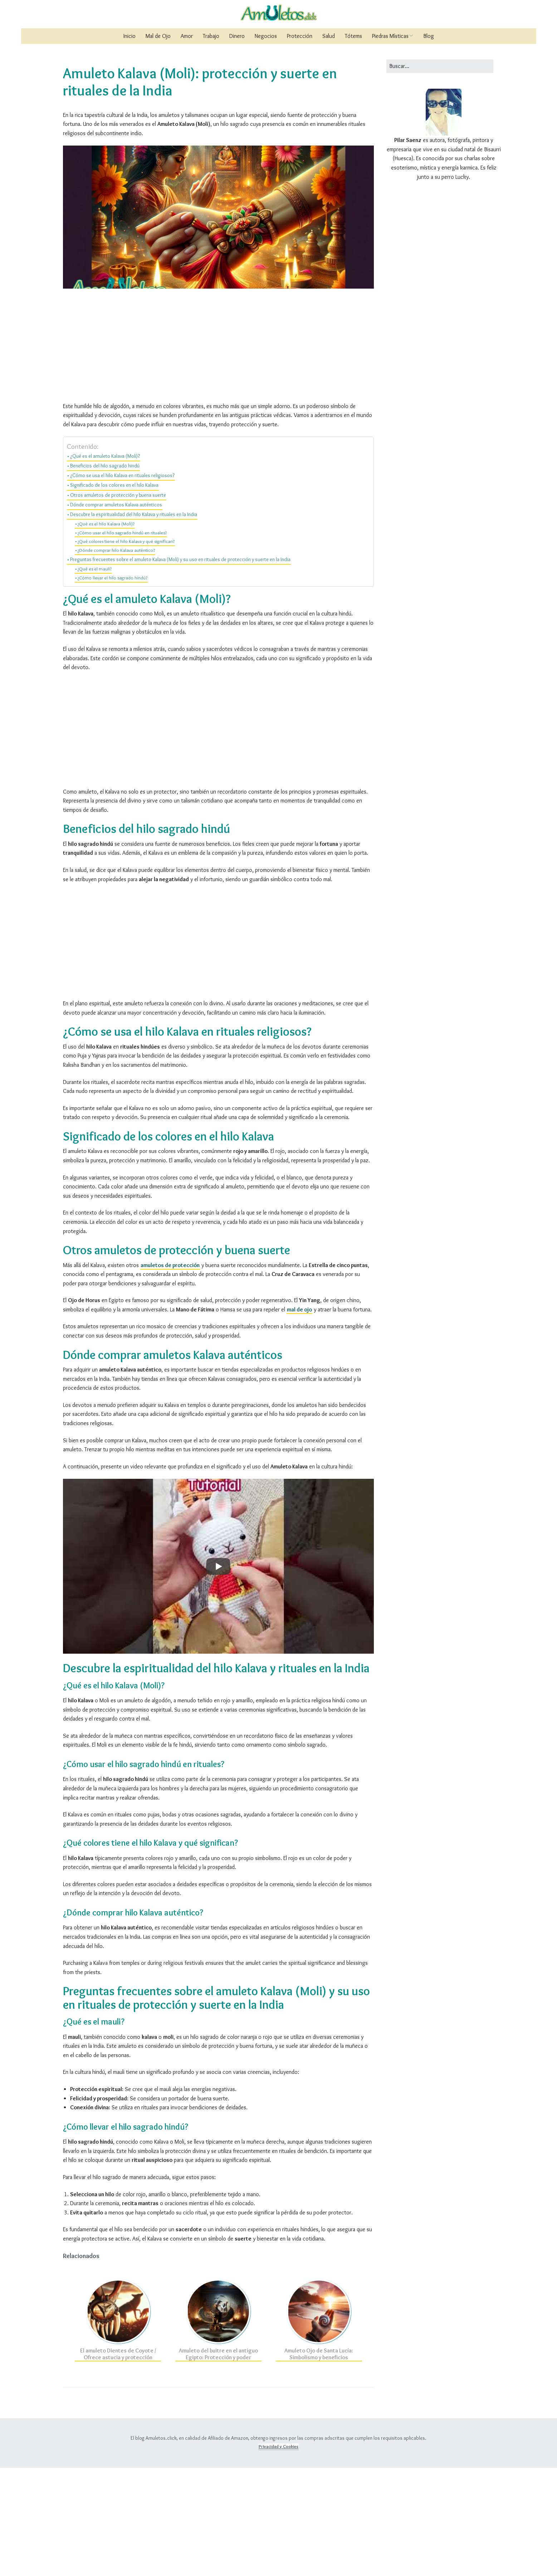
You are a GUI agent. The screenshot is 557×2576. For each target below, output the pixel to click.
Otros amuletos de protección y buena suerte (118, 603)
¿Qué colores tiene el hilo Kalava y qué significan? (126, 649)
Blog (428, 36)
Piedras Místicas (390, 36)
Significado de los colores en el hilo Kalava (114, 593)
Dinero (237, 36)
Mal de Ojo (158, 36)
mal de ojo (299, 1417)
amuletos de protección (170, 1373)
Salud (328, 36)
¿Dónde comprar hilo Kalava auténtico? (116, 658)
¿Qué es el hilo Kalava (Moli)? (106, 631)
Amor (187, 36)
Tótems (353, 36)
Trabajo (211, 36)
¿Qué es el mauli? (95, 676)
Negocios (266, 36)
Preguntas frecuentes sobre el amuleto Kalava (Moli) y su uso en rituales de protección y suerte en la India (180, 667)
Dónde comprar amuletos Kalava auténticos (116, 612)
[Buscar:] (439, 66)
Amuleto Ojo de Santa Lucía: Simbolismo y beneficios (318, 2462)
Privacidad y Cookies (278, 2554)
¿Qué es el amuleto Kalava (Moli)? (105, 564)
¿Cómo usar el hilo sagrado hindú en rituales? (122, 640)
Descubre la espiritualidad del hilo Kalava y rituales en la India (133, 622)
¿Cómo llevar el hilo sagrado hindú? (112, 685)
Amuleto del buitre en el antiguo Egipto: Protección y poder (218, 2462)
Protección (299, 36)
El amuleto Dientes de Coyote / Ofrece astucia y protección (118, 2462)
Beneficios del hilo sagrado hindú (105, 573)
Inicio (129, 36)
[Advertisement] (218, 196)
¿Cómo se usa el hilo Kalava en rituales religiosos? (122, 583)
